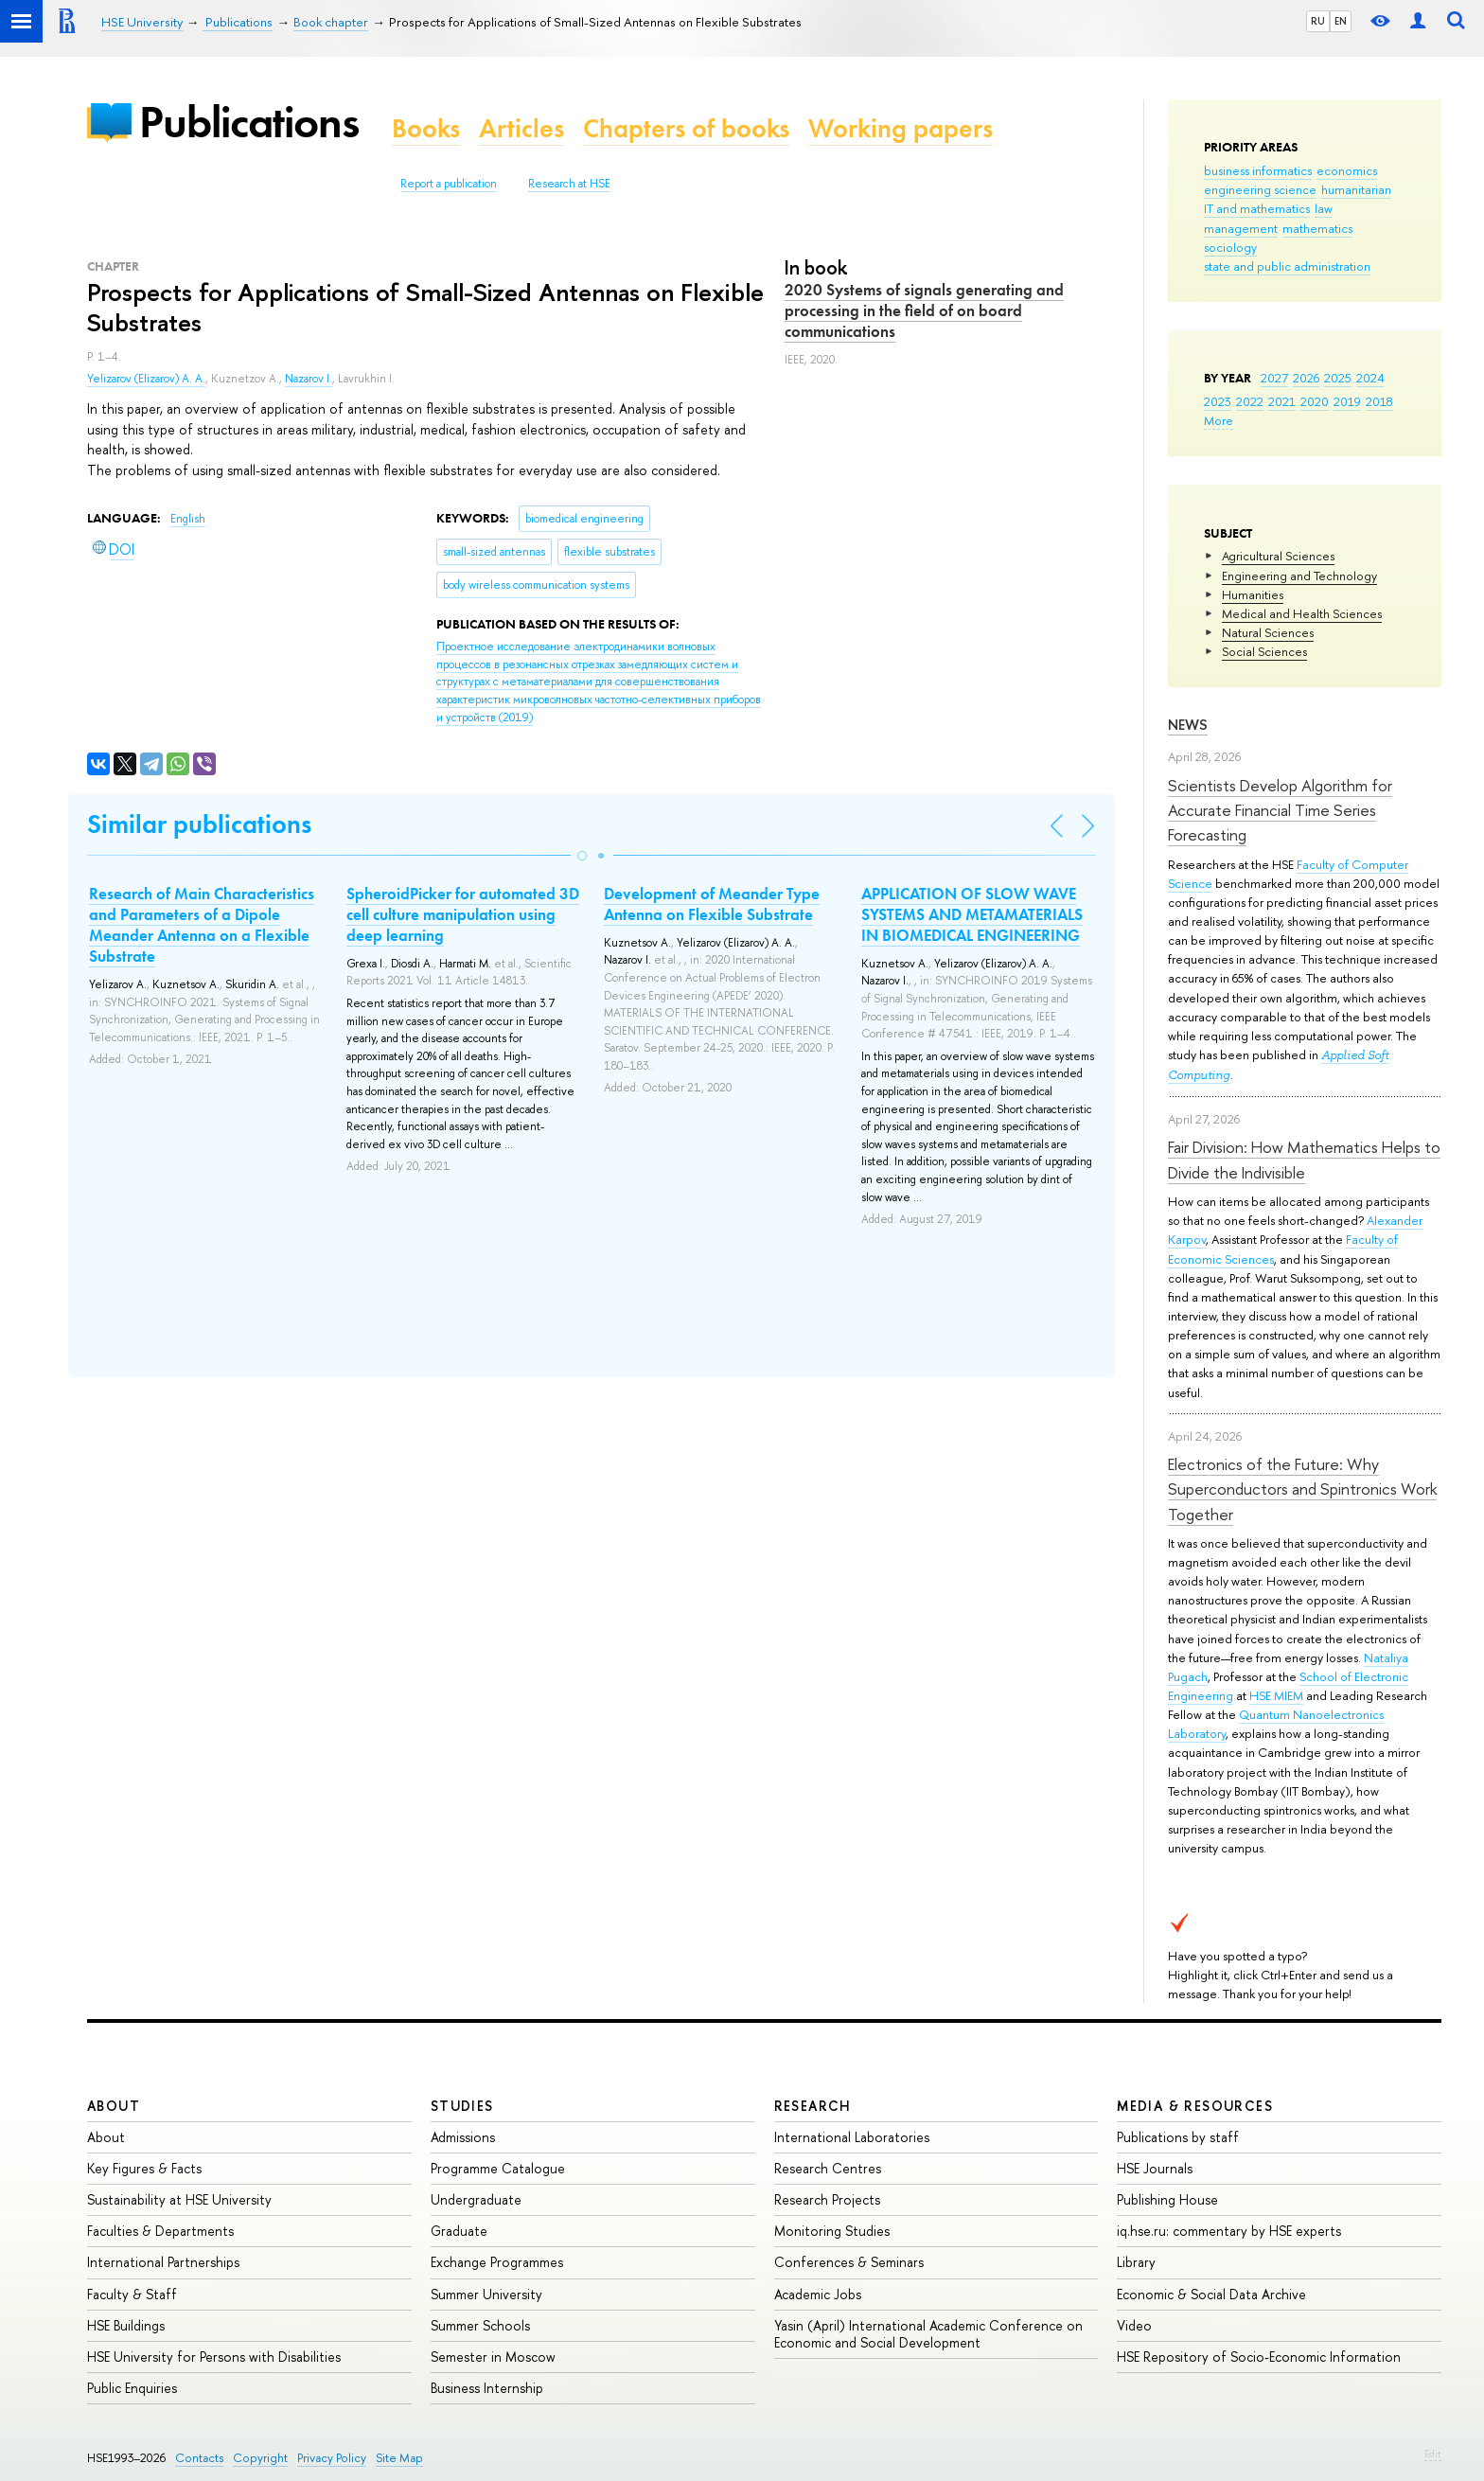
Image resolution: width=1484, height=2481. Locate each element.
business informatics (1258, 170)
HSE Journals (1154, 2168)
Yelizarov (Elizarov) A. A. (146, 378)
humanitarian (1356, 189)
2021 (1282, 401)
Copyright (260, 2458)
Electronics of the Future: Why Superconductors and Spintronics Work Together (1302, 1489)
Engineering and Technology (1299, 575)
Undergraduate (476, 2199)
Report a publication (448, 183)
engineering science (1260, 189)
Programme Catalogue (498, 2168)
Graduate (459, 2231)
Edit (1432, 2453)
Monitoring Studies (832, 2231)
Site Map (399, 2458)
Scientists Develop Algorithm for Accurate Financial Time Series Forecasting (1280, 810)
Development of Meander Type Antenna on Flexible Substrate (712, 904)
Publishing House (1167, 2199)
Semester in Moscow (493, 2357)
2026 (1306, 377)
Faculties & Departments (160, 2231)
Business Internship (487, 2388)
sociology (1230, 247)
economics (1346, 170)
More (1218, 420)
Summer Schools (480, 2325)
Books (426, 128)
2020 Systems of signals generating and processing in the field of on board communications (924, 310)
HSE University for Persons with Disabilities (214, 2357)
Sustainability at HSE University (179, 2199)
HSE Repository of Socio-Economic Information (1259, 2357)
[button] (582, 855)
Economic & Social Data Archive (1211, 2294)
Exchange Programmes (497, 2262)
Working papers (900, 128)
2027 (1274, 377)
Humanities (1252, 594)
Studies (462, 2106)
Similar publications (199, 824)
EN (1340, 20)
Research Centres (827, 2168)
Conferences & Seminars (849, 2262)
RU (1318, 20)
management (1241, 228)
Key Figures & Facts (144, 2168)
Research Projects (827, 2199)
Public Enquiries (132, 2388)
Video (1134, 2325)
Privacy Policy (331, 2458)
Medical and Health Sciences (1302, 613)
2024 (1370, 377)
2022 (1249, 401)
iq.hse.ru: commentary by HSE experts (1229, 2231)
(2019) (598, 681)
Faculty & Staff (132, 2294)
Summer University (486, 2294)
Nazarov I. (308, 378)
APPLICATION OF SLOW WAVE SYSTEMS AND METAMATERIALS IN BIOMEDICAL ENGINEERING (972, 914)
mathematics (1317, 228)
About (113, 2106)
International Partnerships (163, 2262)
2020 (1314, 401)
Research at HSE (569, 183)
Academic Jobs (817, 2294)
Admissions (463, 2137)
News (1188, 725)
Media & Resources (1195, 2106)
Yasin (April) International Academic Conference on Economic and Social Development (928, 2333)
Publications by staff (1178, 2137)
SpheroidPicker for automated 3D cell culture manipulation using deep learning (462, 914)
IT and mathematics (1257, 208)
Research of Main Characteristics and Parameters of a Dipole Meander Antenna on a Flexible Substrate (201, 924)
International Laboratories (851, 2137)
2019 (1347, 401)
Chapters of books (686, 128)
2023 (1217, 401)
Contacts (199, 2458)
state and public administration (1287, 266)
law (1324, 208)
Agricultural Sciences (1278, 555)
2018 (1379, 401)
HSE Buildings (126, 2325)
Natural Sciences (1268, 632)
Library (1136, 2262)
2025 (1338, 377)
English (187, 518)
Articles (521, 128)
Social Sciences (1264, 651)
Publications (249, 122)
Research (813, 2106)
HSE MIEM (1276, 1695)
